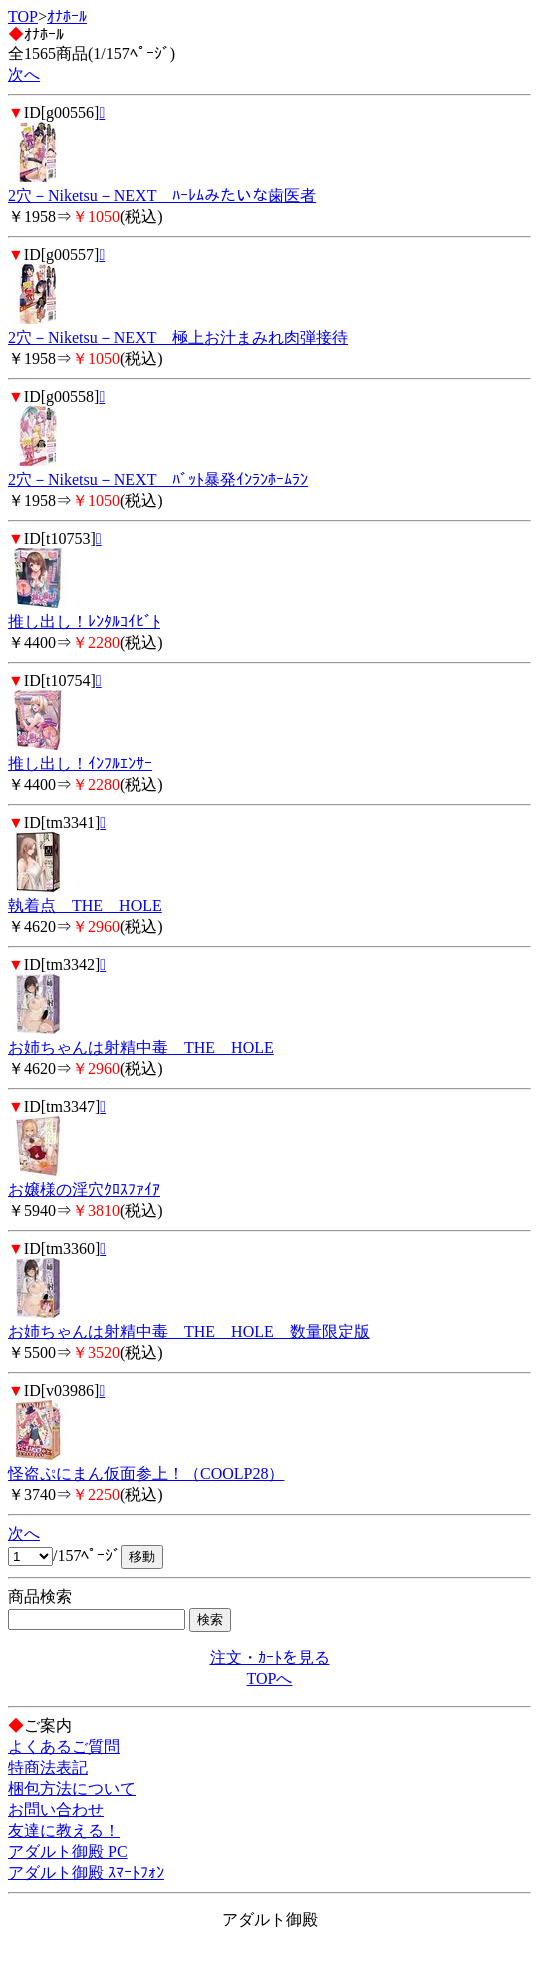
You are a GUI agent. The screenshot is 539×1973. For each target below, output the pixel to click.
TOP (23, 16)
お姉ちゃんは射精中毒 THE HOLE (141, 1047)
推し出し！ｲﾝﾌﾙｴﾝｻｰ (80, 763)
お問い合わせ (56, 1809)
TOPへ (270, 1678)
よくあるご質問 (64, 1746)
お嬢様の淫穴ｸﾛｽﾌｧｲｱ (84, 1189)
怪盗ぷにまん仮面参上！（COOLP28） (146, 1473)
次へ (24, 74)
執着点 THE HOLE (85, 905)
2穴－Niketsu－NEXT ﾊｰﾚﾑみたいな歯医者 (162, 195)
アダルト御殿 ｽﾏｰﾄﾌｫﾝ (86, 1872)
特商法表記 (48, 1767)
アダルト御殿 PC (68, 1851)
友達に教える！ (64, 1830)
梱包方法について (72, 1788)
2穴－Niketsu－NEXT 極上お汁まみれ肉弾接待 (178, 337)
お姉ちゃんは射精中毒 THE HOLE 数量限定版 (189, 1331)
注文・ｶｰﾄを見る (270, 1657)
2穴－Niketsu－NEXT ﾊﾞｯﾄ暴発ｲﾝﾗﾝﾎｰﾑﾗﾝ (158, 479)
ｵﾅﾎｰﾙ (67, 16)
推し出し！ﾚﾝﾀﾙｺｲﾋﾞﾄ (84, 621)
